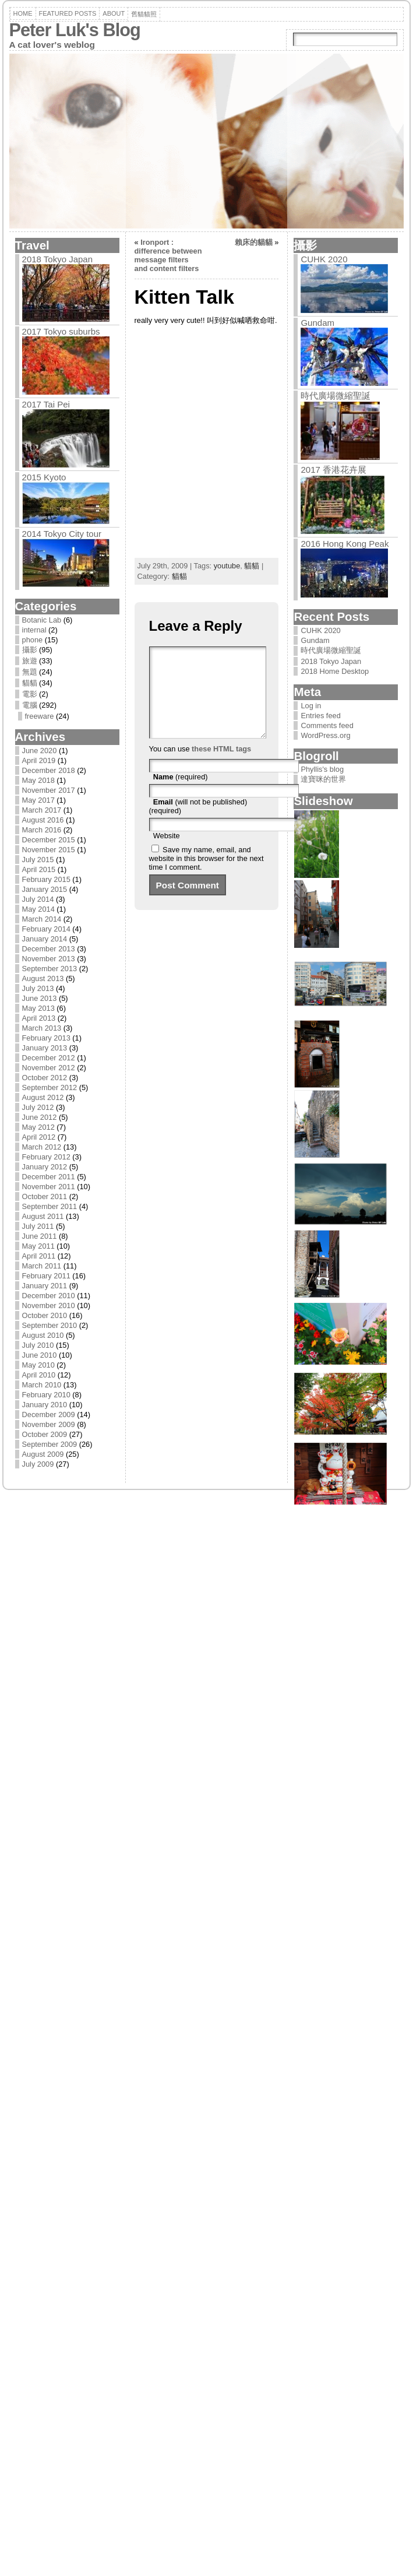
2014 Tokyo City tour (61, 534)
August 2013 (43, 978)
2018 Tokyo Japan (57, 259)
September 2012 (49, 1087)
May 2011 (38, 1246)
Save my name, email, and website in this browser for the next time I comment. (206, 876)
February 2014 (46, 929)
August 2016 (43, 820)
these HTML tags (221, 766)
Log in (311, 705)
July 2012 (38, 1107)
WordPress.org (325, 735)
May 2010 (38, 1365)
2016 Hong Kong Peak (345, 544)
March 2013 (42, 1028)
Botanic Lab (42, 620)
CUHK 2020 (324, 259)
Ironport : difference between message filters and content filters (168, 255)
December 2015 (48, 839)
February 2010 (46, 1394)
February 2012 (46, 1156)
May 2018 (38, 780)
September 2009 (49, 1444)
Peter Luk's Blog (74, 30)
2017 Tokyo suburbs (61, 331)
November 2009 (48, 1424)
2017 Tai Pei (46, 404)
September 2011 (49, 1206)
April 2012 (39, 1137)
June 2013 (39, 998)
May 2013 (38, 1008)
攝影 (29, 649)
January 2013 (45, 1047)
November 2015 (48, 849)
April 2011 (39, 1256)
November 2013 (48, 958)
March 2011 (42, 1265)
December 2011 (48, 1176)
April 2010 (39, 1374)
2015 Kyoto (44, 477)
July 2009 (38, 1464)
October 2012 (45, 1077)
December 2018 (48, 770)
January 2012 (45, 1166)
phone (32, 639)
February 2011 (46, 1275)
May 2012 (38, 1127)
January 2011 (45, 1285)
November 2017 (48, 790)
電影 (29, 694)
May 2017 (38, 800)
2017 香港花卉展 (333, 470)
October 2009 (45, 1434)
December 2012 (48, 1057)
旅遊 (29, 660)
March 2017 (42, 810)
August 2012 (43, 1097)
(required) (180, 794)
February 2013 (46, 1038)
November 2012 (48, 1067)
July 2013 (38, 988)
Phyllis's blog (322, 769)
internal (34, 629)
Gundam (317, 323)
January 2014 (45, 938)
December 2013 (48, 948)
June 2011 (39, 1236)
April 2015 (39, 869)
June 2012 (39, 1117)
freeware (39, 716)
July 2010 (38, 1345)
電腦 (29, 705)
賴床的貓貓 (254, 242)
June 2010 (39, 1355)
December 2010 (48, 1295)
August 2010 (43, 1335)
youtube (227, 565)
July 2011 (38, 1226)
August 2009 (43, 1454)
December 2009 (48, 1414)
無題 (29, 671)
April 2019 (39, 760)
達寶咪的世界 (323, 779)
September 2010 (49, 1325)
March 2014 (42, 919)
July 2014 (38, 899)
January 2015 (45, 889)
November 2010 (48, 1305)
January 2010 (45, 1404)
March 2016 (42, 829)
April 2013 (39, 1018)
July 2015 (38, 859)
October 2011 (45, 1196)
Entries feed (320, 715)
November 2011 (48, 1186)
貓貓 (29, 683)
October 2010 (45, 1315)
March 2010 (42, 1384)
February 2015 (46, 879)
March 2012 (42, 1147)
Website (166, 853)
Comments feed (327, 725)
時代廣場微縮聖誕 (335, 395)
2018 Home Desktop (335, 671)
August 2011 (43, 1216)
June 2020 (39, 750)
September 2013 (49, 968)
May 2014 (38, 909)
